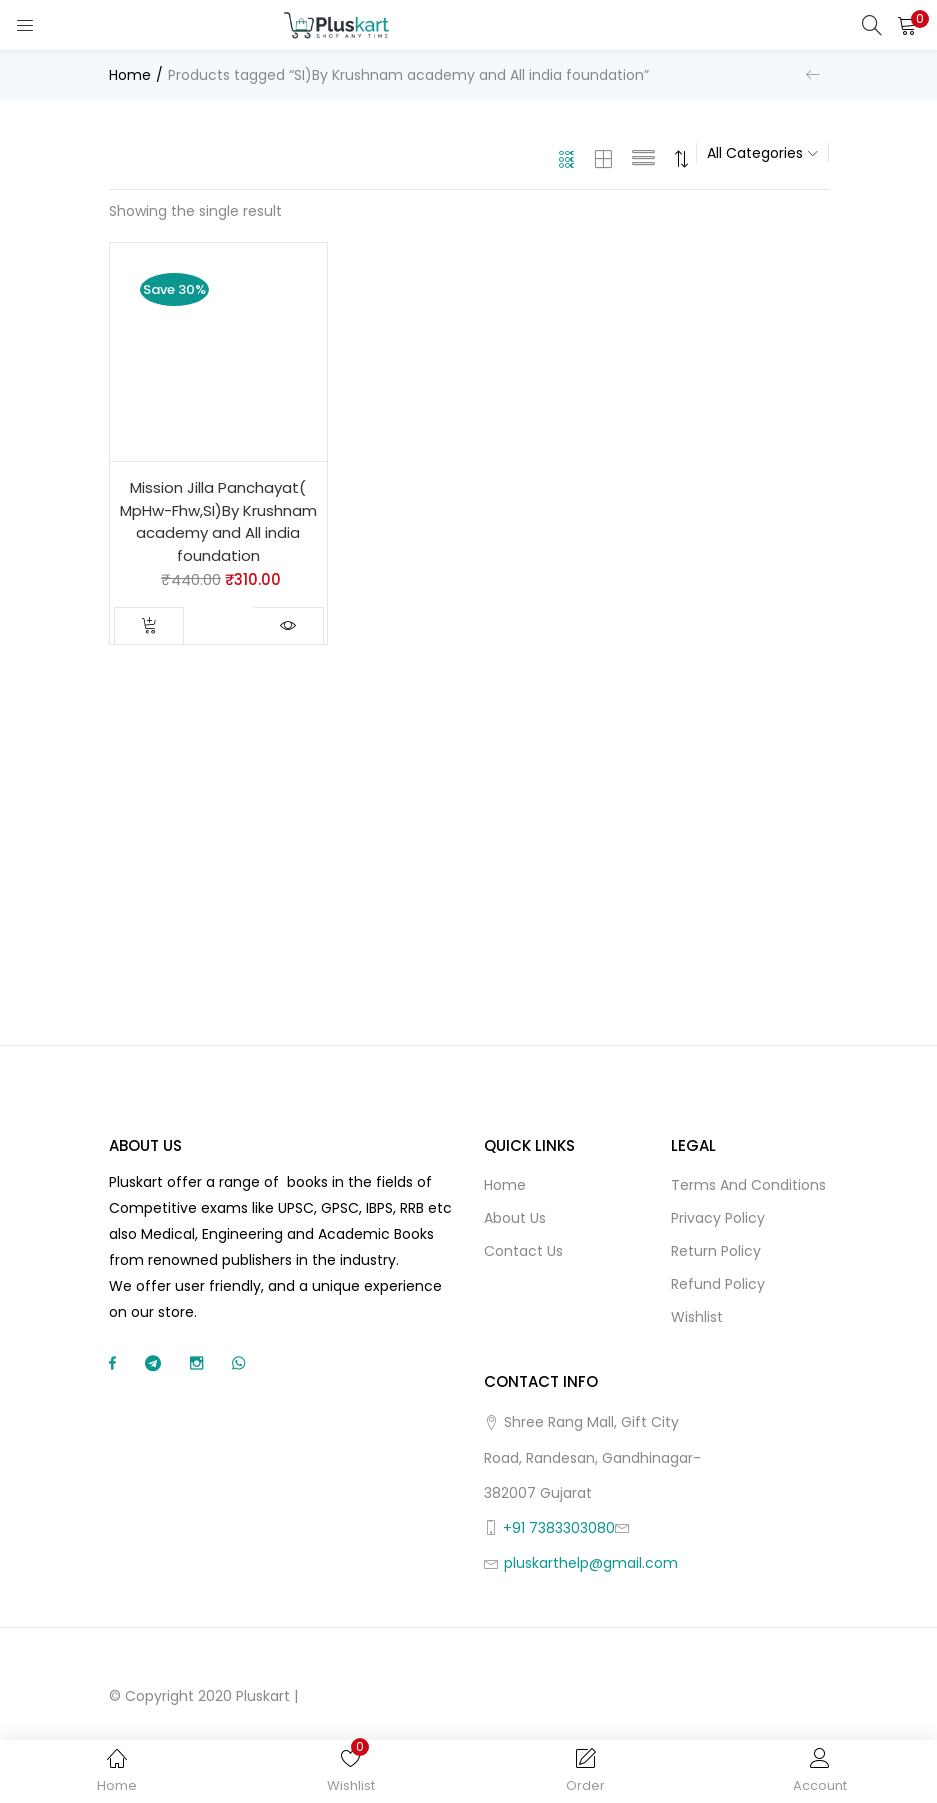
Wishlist (697, 1317)
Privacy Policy (718, 1218)
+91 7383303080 (559, 1528)
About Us (515, 1218)
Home (130, 75)
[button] (907, 25)
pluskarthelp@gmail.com (591, 1563)
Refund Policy (718, 1284)
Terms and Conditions (748, 1185)
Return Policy (716, 1251)
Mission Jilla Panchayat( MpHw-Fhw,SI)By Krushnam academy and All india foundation (218, 521)
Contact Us (523, 1251)
